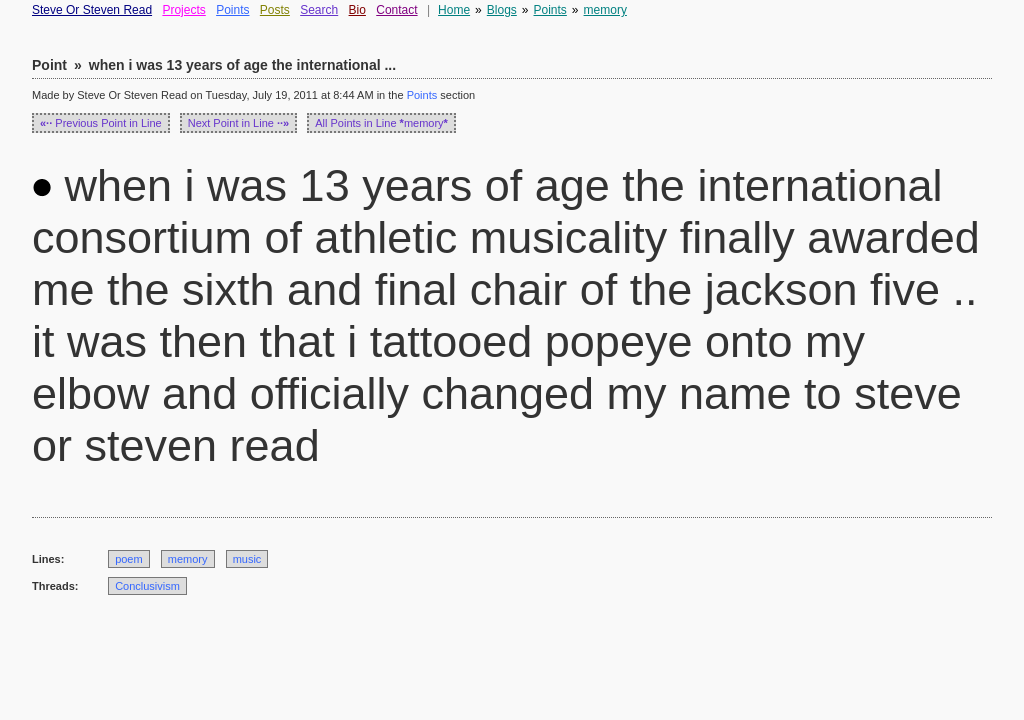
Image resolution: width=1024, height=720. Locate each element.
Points (232, 10)
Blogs (502, 10)
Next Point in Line (239, 123)
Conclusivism (147, 586)
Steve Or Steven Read (92, 10)
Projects (183, 10)
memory (605, 10)
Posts (275, 10)
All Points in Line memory (381, 123)
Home (454, 10)
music (247, 559)
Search (319, 10)
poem (129, 559)
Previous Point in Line (101, 123)
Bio (357, 10)
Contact (396, 10)
